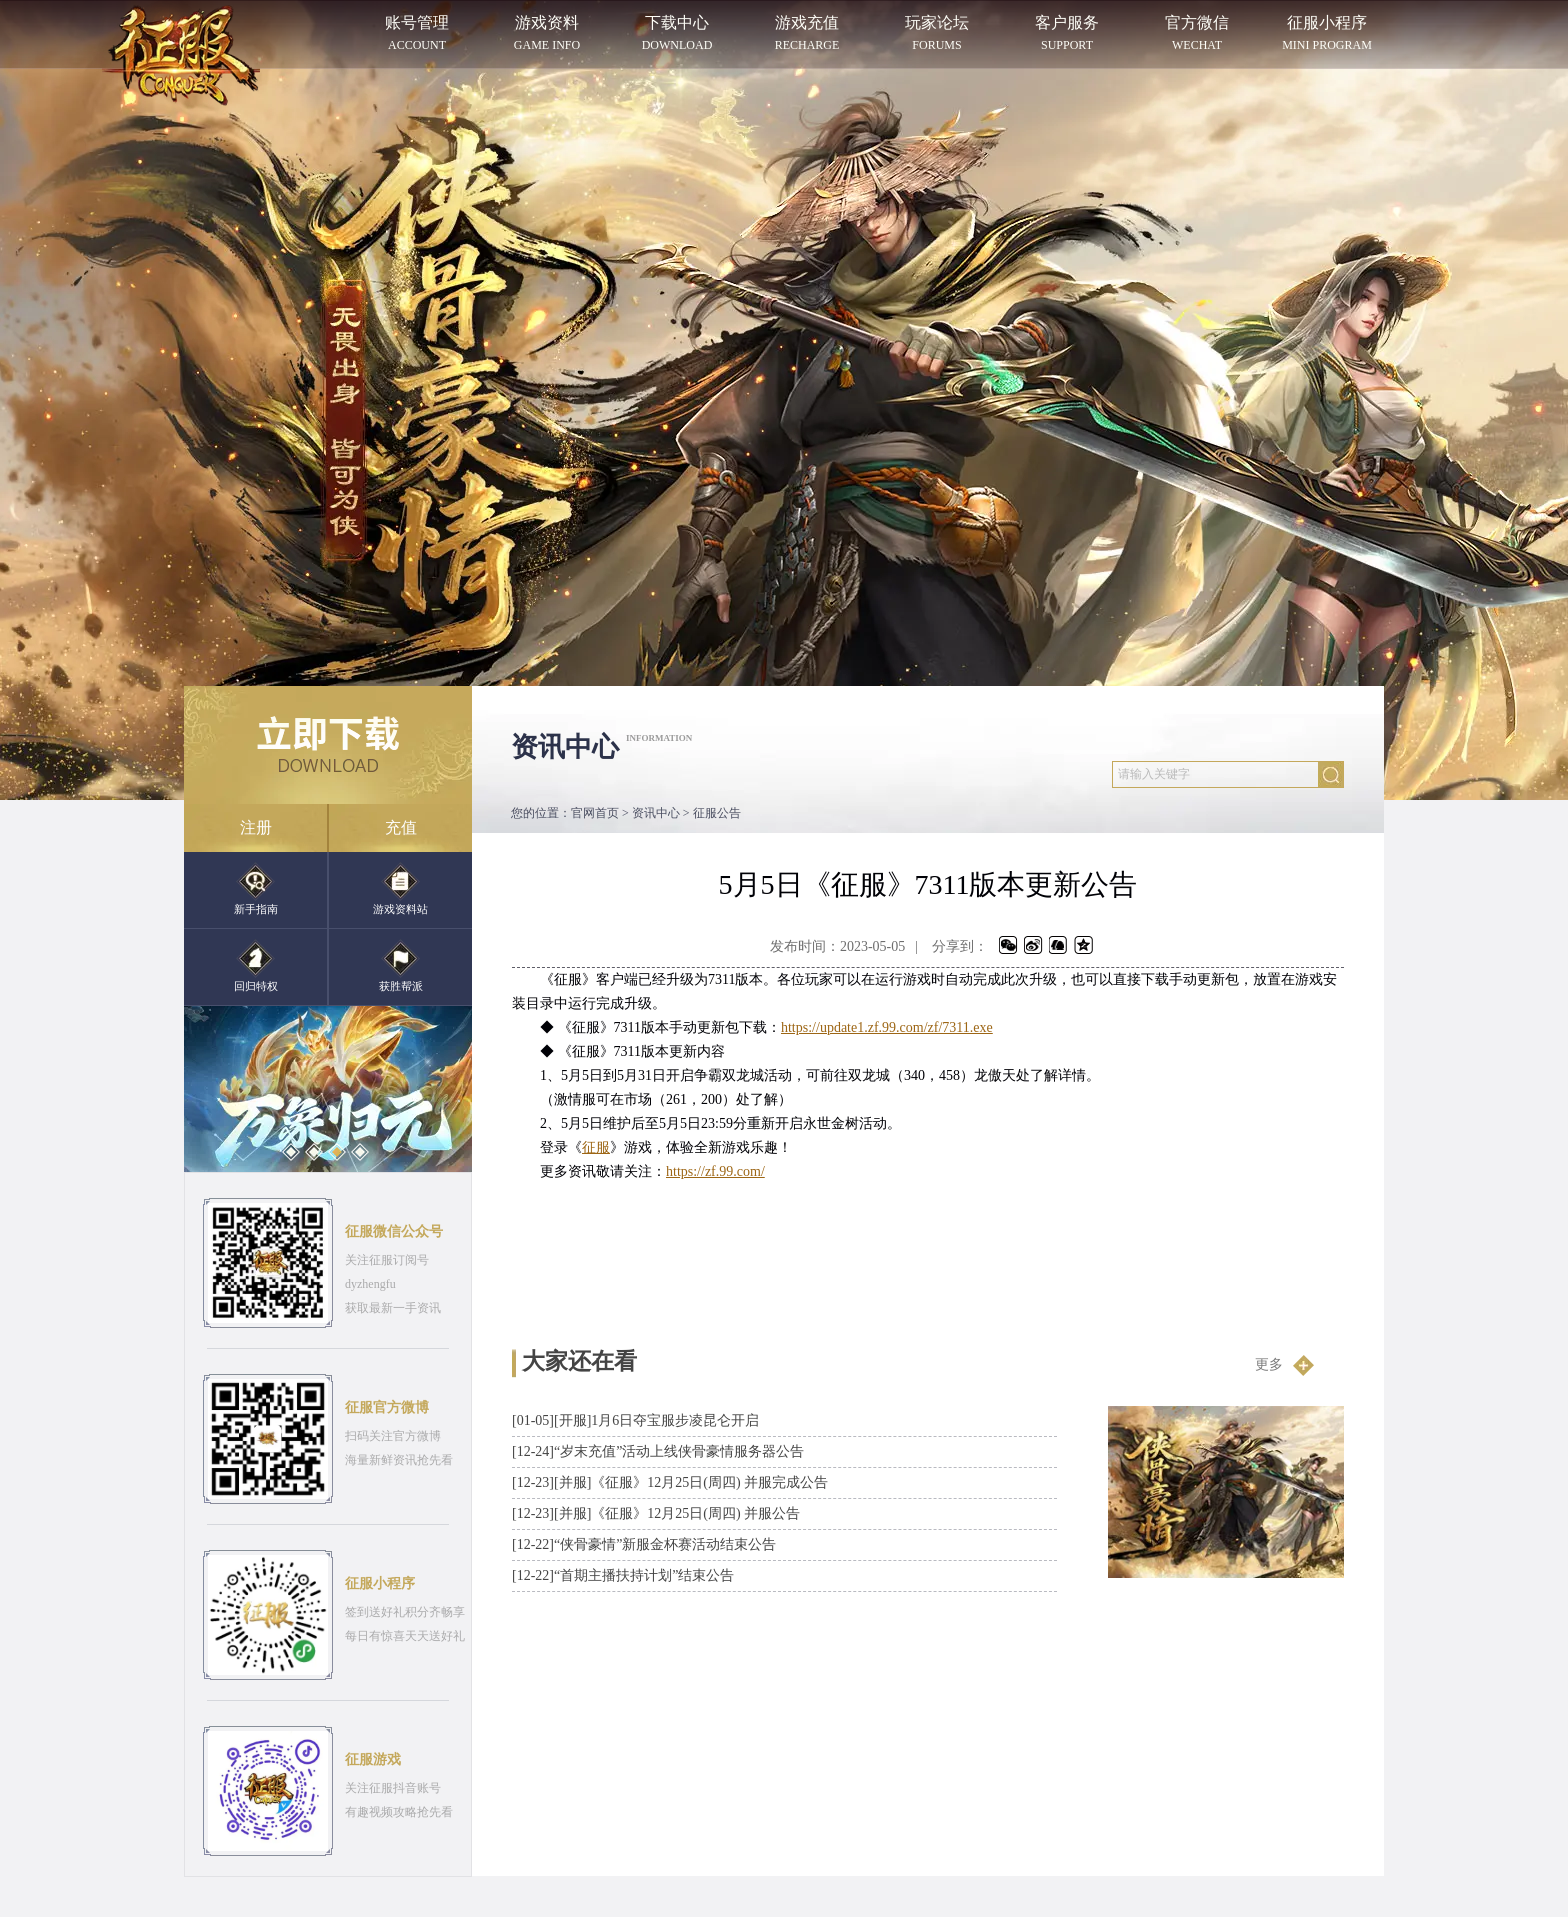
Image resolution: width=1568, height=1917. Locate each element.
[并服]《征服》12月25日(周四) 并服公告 (656, 1513)
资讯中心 (656, 813)
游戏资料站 (400, 888)
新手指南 (256, 888)
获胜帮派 (401, 965)
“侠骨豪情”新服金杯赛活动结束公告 (644, 1544)
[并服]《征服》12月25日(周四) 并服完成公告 (670, 1482)
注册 (256, 827)
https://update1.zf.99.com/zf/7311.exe (887, 1027)
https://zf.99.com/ (715, 1171)
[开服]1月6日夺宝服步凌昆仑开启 (635, 1420)
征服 (596, 1147)
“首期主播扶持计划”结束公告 (623, 1575)
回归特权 (256, 965)
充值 (401, 827)
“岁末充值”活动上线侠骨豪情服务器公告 (658, 1451)
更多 (1284, 1365)
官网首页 (595, 813)
